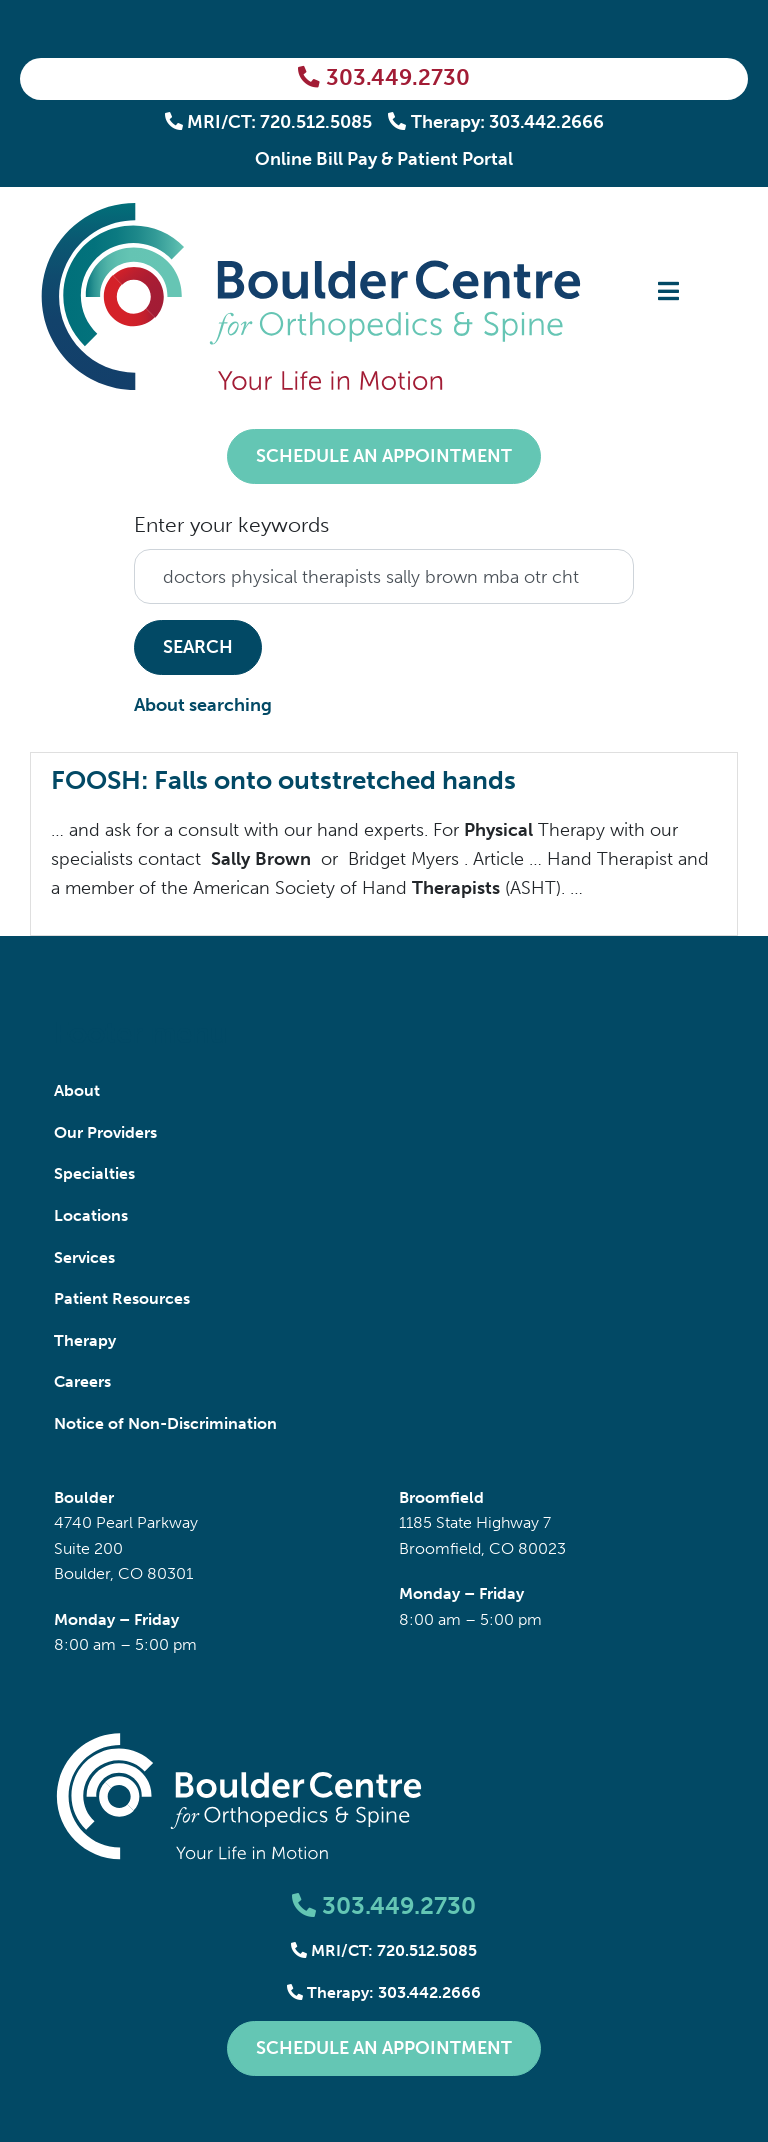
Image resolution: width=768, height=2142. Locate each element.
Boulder (84, 1497)
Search (198, 647)
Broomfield (441, 1497)
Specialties (94, 1173)
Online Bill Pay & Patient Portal (384, 159)
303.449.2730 (383, 78)
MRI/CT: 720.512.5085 (269, 122)
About (77, 1090)
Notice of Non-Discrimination (165, 1423)
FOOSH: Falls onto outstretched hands (283, 780)
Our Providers (105, 1132)
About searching (203, 705)
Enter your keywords (231, 524)
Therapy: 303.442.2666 (496, 122)
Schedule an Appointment (384, 456)
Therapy (85, 1340)
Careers (82, 1381)
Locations (91, 1215)
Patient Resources (122, 1298)
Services (84, 1257)
